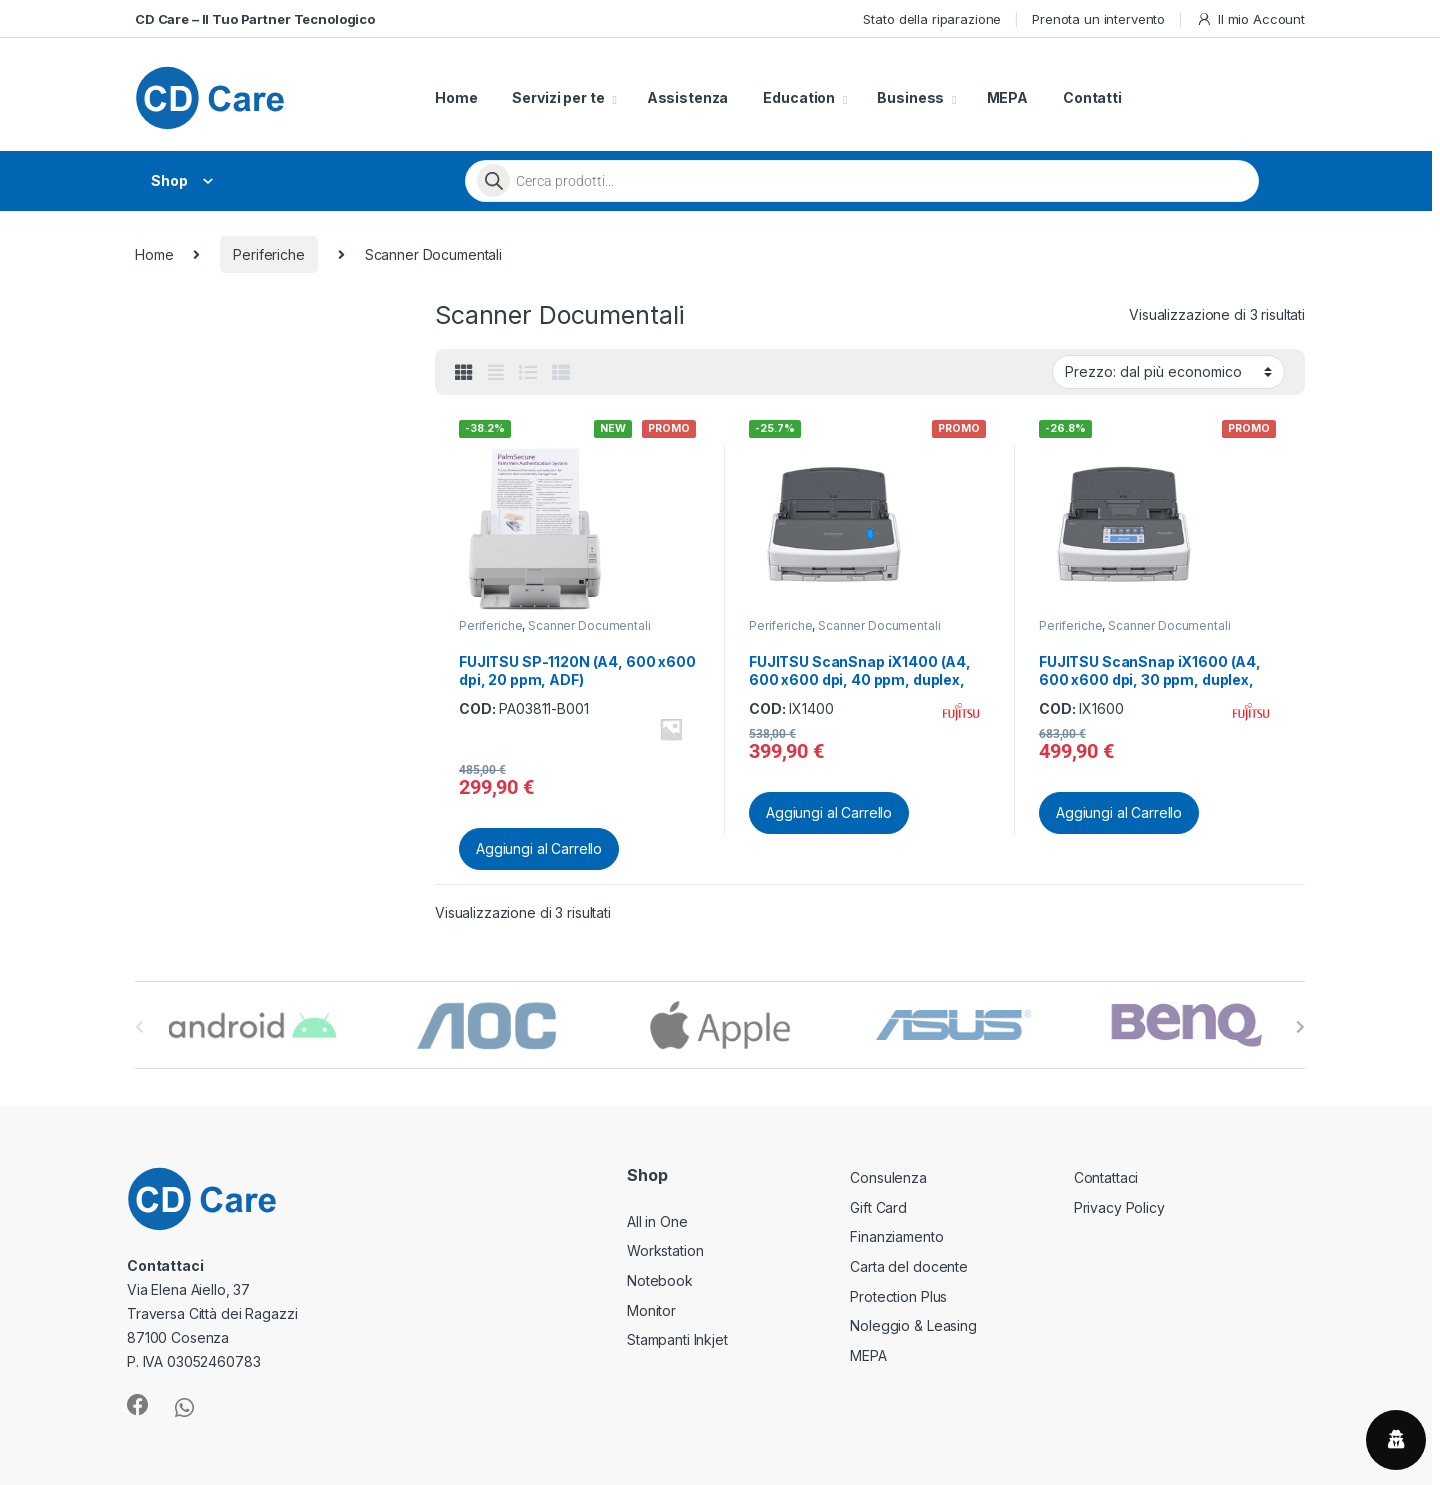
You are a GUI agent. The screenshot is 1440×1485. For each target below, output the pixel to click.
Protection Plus (898, 1296)
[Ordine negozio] (1168, 372)
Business (910, 97)
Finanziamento (896, 1236)
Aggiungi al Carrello (539, 848)
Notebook (660, 1280)
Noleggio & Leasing (913, 1325)
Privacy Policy (1119, 1207)
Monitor (651, 1310)
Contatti (1092, 97)
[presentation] (1300, 1027)
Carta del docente (909, 1266)
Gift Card (878, 1207)
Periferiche (268, 254)
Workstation (665, 1250)
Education (799, 97)
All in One (657, 1221)
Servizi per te (558, 97)
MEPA (1007, 97)
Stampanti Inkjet (677, 1339)
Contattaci (1106, 1177)
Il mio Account (1250, 19)
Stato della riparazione (932, 19)
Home (456, 97)
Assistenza (688, 97)
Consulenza (888, 1177)
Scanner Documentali (589, 625)
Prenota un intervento (1098, 19)
